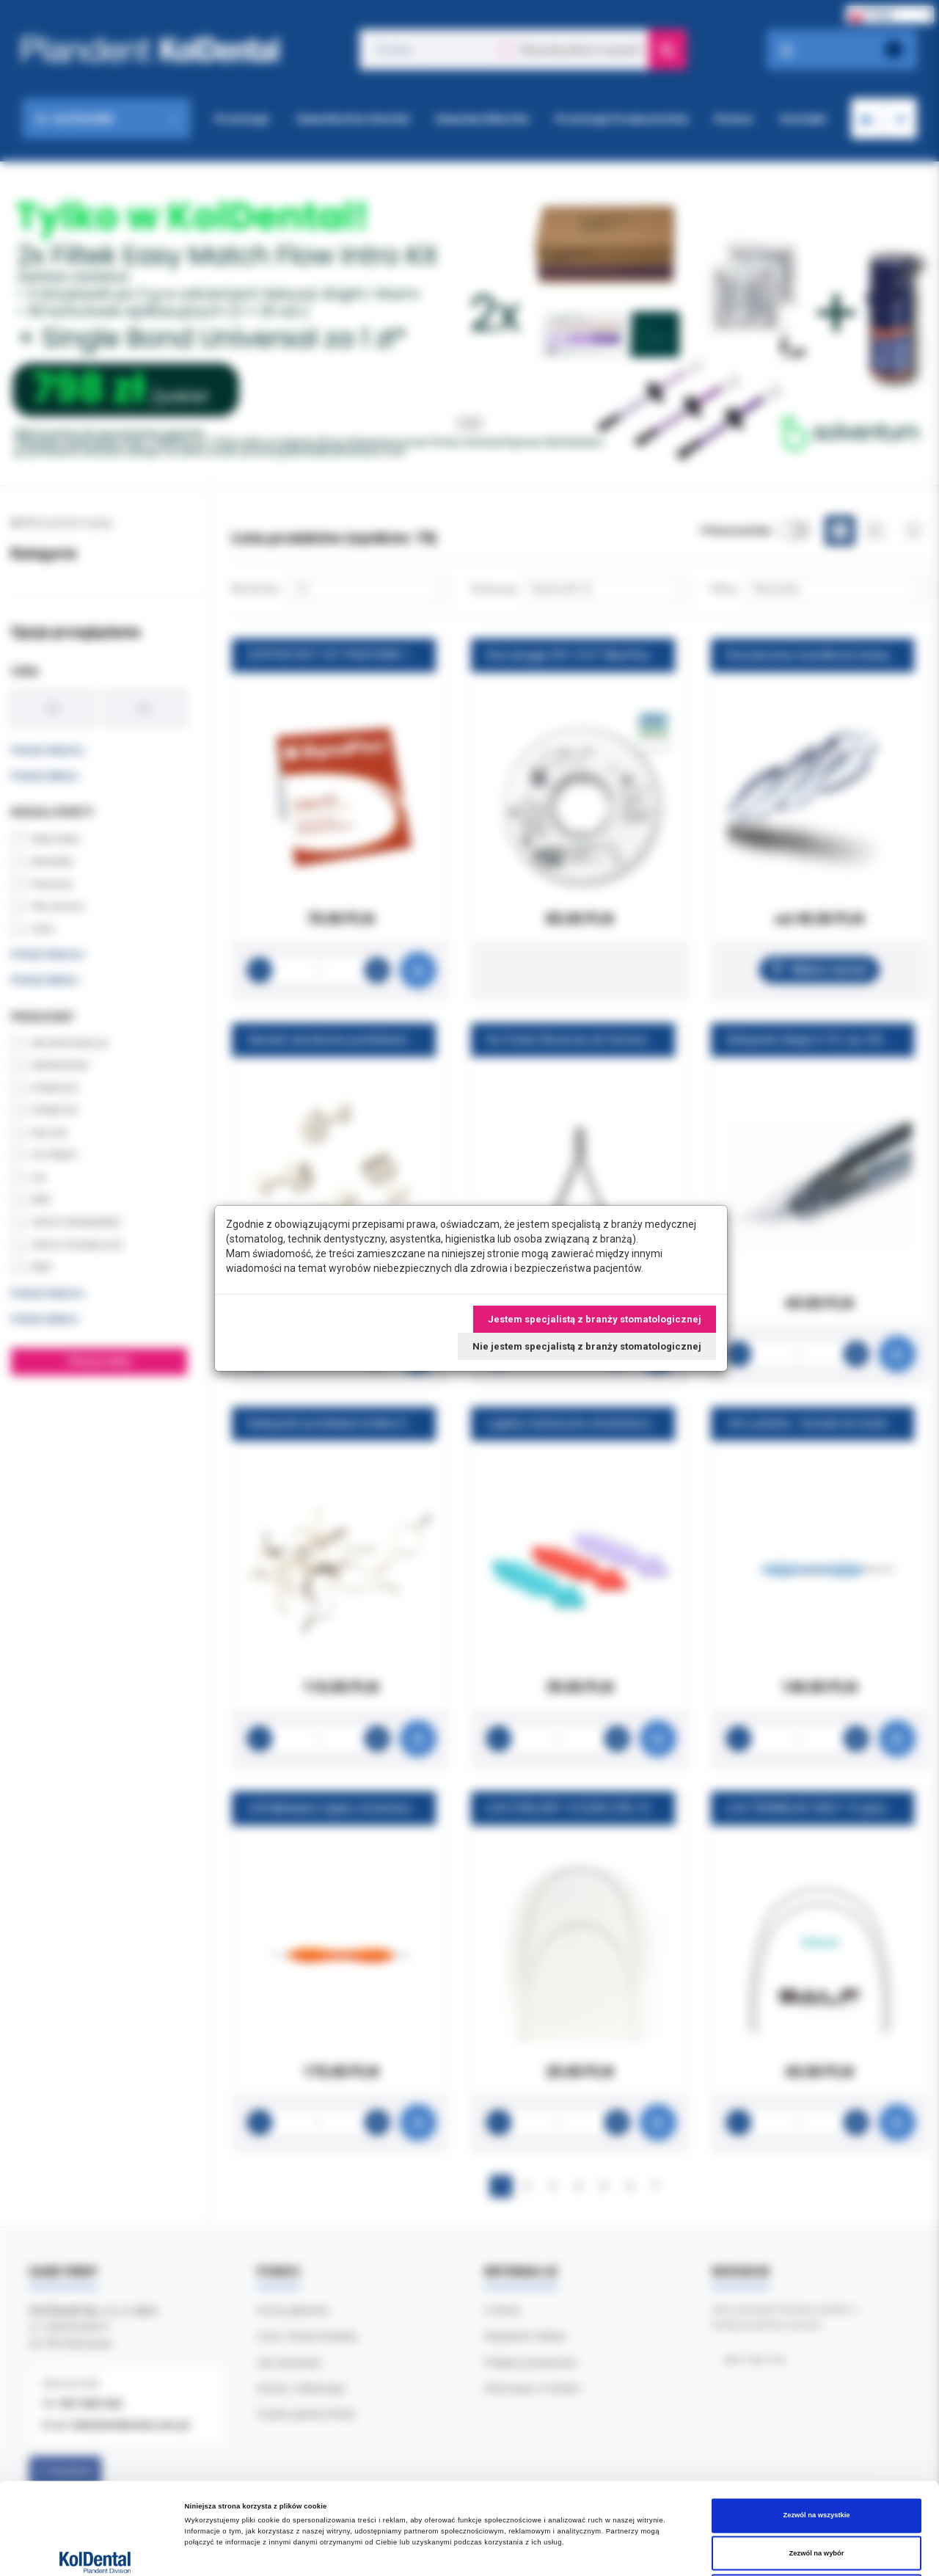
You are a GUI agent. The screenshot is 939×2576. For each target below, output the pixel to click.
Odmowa (816, 2496)
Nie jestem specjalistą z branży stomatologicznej (586, 1346)
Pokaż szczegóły (617, 2551)
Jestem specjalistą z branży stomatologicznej (594, 1319)
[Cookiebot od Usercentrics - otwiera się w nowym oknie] (95, 2551)
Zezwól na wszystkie (816, 2420)
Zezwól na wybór (816, 2458)
